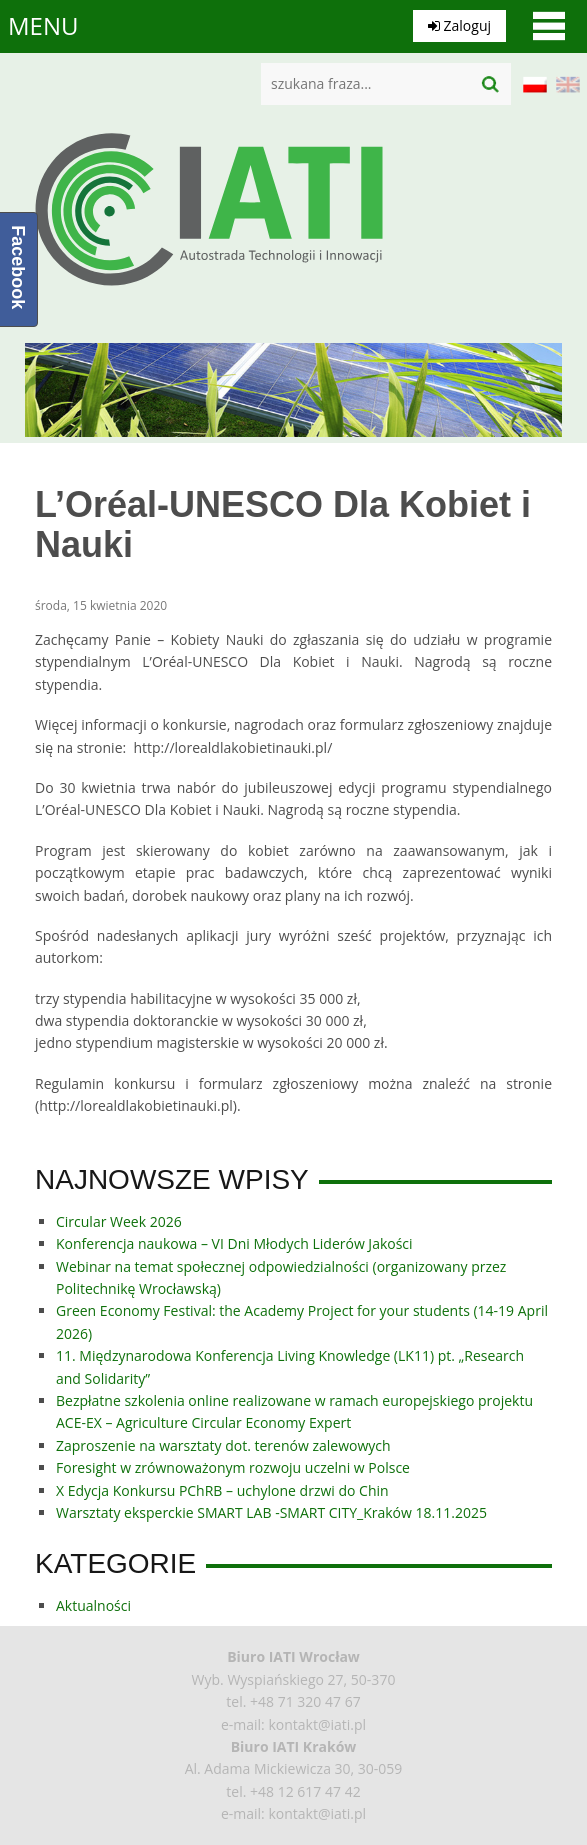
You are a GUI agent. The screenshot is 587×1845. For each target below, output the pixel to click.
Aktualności (93, 1605)
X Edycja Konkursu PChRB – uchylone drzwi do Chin (222, 1490)
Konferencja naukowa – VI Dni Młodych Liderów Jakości (234, 1243)
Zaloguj (459, 25)
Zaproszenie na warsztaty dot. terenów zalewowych (223, 1445)
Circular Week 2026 (119, 1221)
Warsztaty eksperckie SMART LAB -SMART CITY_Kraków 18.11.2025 (271, 1512)
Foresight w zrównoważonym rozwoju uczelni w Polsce (233, 1467)
